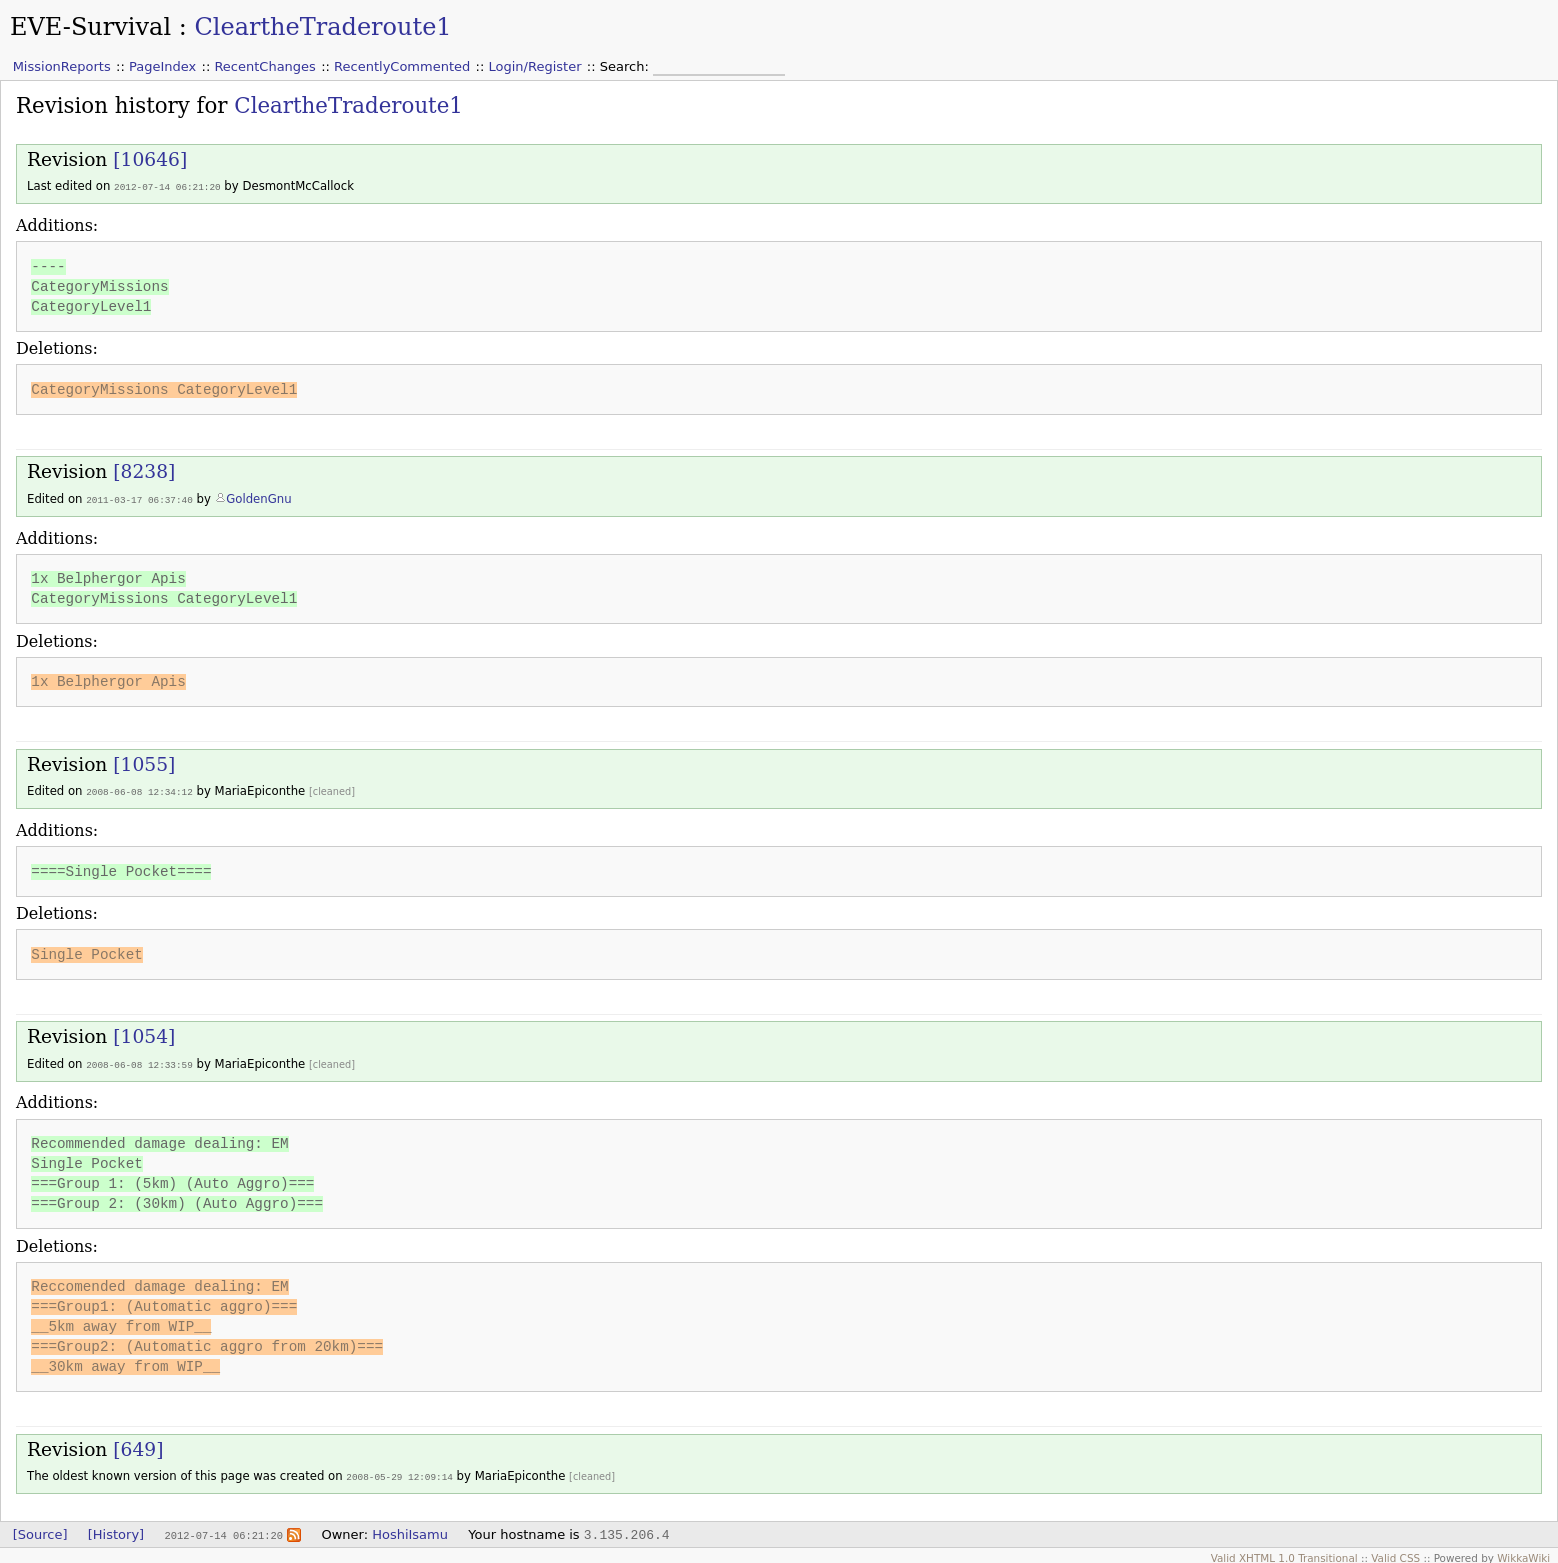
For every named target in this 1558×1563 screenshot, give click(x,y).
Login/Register (535, 66)
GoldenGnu (258, 498)
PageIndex (162, 66)
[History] (116, 1529)
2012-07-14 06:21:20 (167, 186)
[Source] (40, 1529)
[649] (138, 1445)
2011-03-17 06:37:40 (139, 498)
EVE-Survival (90, 27)
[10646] (150, 159)
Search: (626, 66)
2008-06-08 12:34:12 (139, 789)
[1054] (144, 1033)
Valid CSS (1395, 1553)
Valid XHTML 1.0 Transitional (1284, 1553)
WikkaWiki (1523, 1553)
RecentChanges (264, 66)
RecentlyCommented (402, 66)
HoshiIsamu (410, 1529)
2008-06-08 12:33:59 (139, 1061)
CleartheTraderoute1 (322, 27)
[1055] (144, 762)
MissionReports (62, 66)
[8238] (144, 470)
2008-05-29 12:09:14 (399, 1472)
